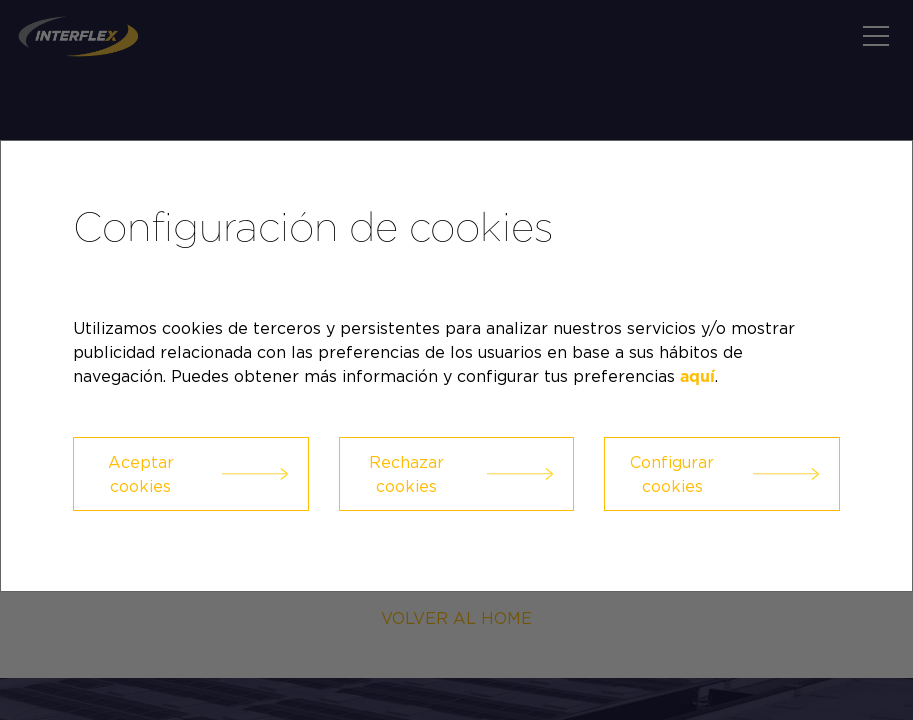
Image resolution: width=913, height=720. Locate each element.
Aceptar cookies (141, 474)
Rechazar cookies (406, 474)
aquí (697, 377)
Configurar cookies (672, 474)
